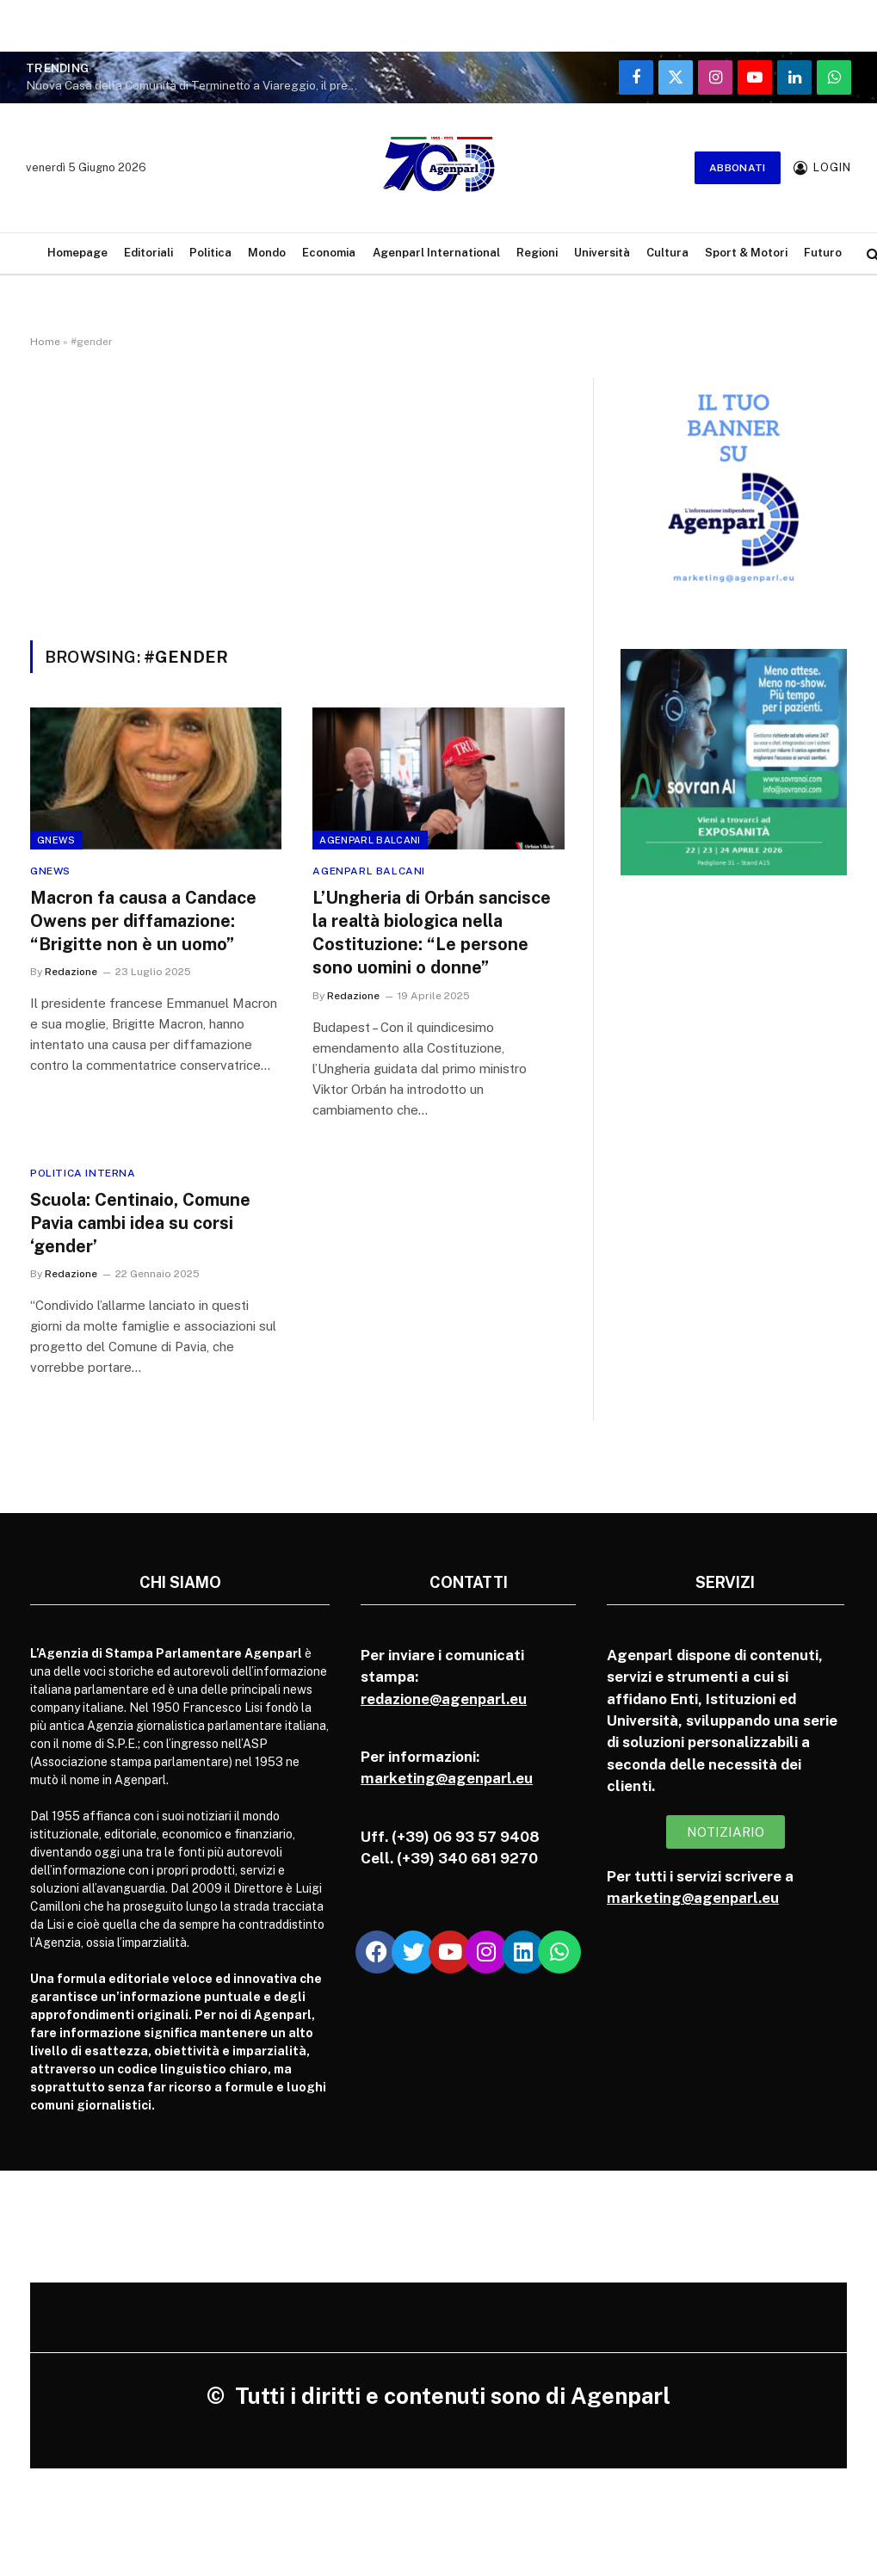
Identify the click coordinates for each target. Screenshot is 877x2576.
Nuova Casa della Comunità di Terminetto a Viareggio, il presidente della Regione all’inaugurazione (198, 85)
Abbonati (737, 168)
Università (602, 252)
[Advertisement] (297, 511)
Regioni (537, 252)
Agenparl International (436, 252)
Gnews (56, 840)
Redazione (71, 972)
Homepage (77, 252)
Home (45, 342)
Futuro (823, 252)
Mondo (267, 252)
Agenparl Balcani (369, 840)
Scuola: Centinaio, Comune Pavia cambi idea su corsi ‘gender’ (140, 1223)
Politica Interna (83, 1173)
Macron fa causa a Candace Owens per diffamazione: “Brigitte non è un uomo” (143, 920)
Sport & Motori (746, 252)
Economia (328, 252)
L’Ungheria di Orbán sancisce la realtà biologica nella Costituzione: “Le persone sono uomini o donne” (431, 933)
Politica (210, 252)
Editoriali (148, 252)
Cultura (667, 252)
